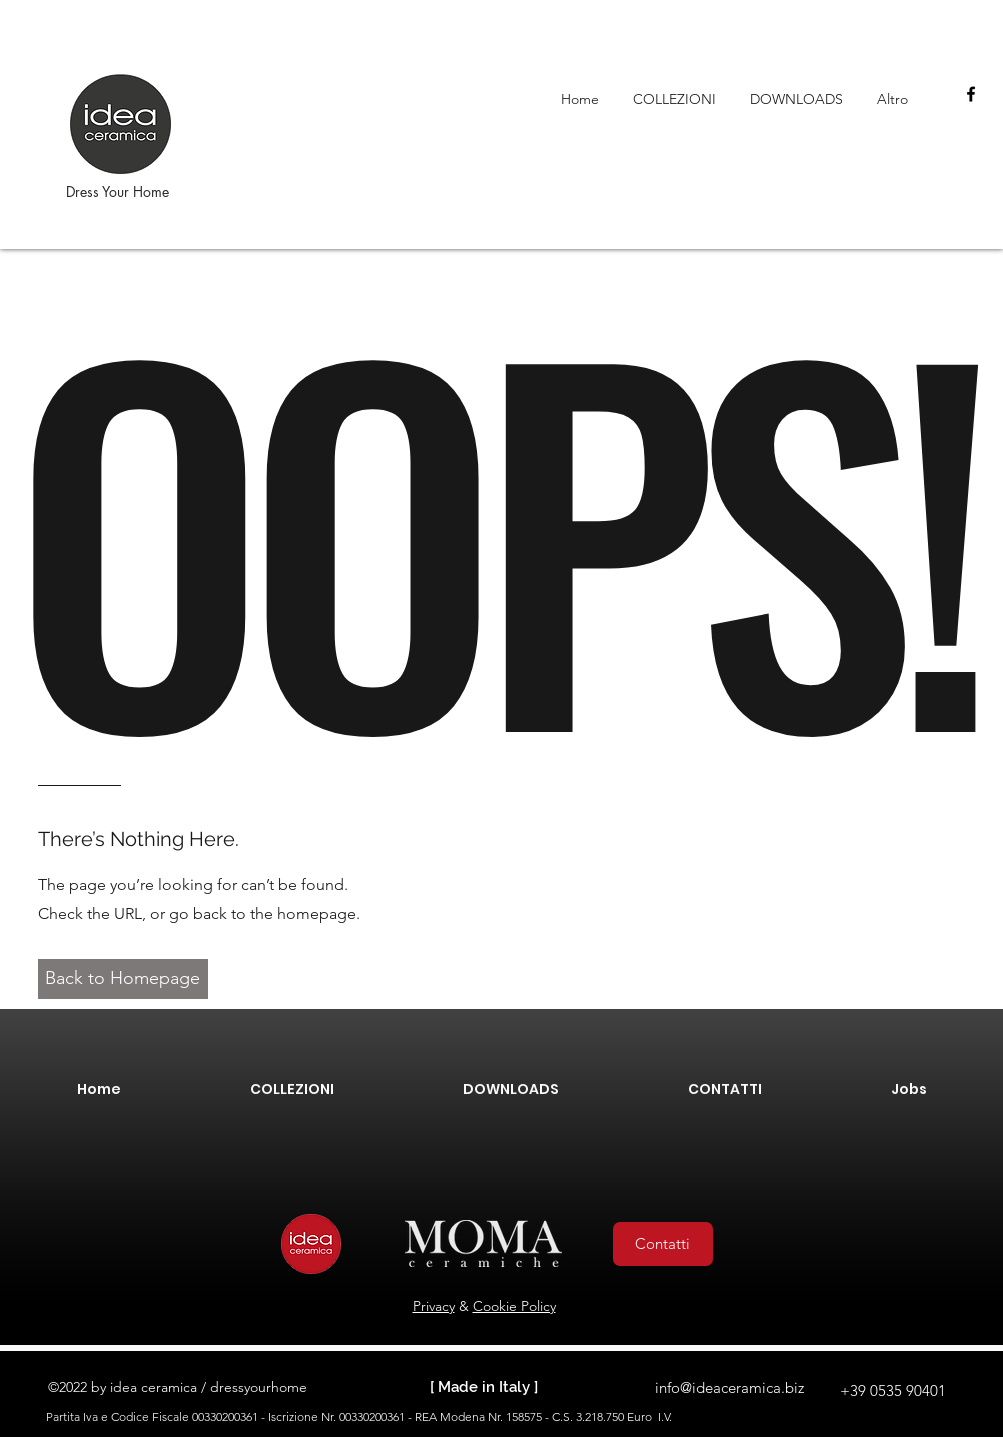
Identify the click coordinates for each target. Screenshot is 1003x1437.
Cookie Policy (514, 1306)
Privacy (434, 1306)
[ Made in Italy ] (484, 1387)
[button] (123, 979)
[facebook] (971, 94)
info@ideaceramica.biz (729, 1387)
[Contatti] (663, 1244)
